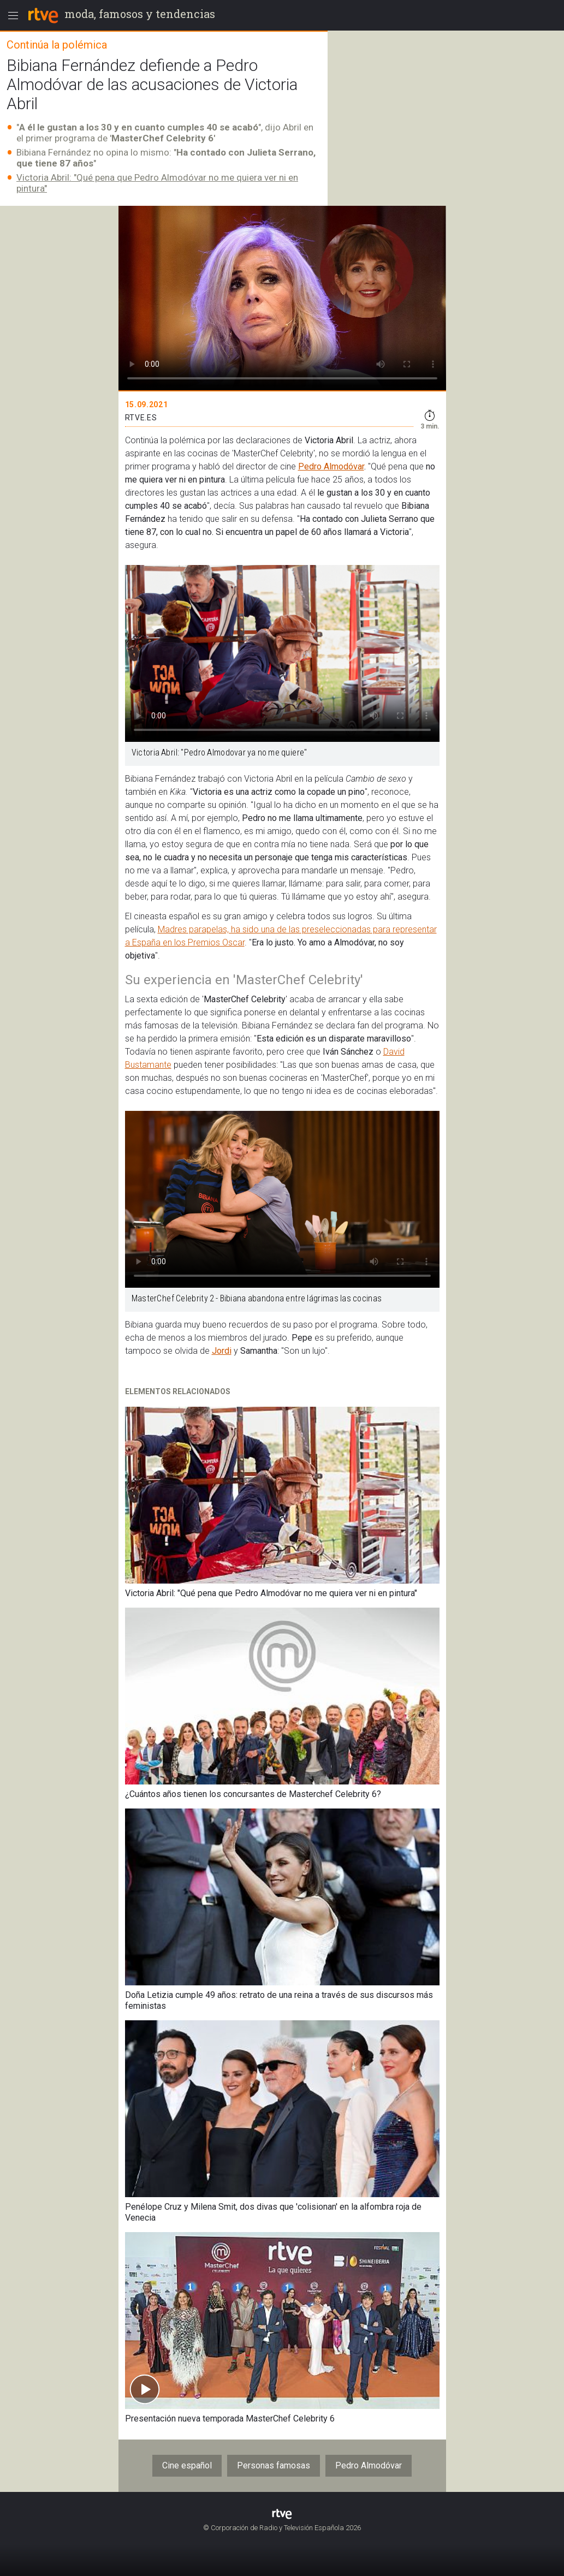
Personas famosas (273, 2465)
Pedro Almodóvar (331, 466)
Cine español (187, 2465)
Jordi (221, 1351)
